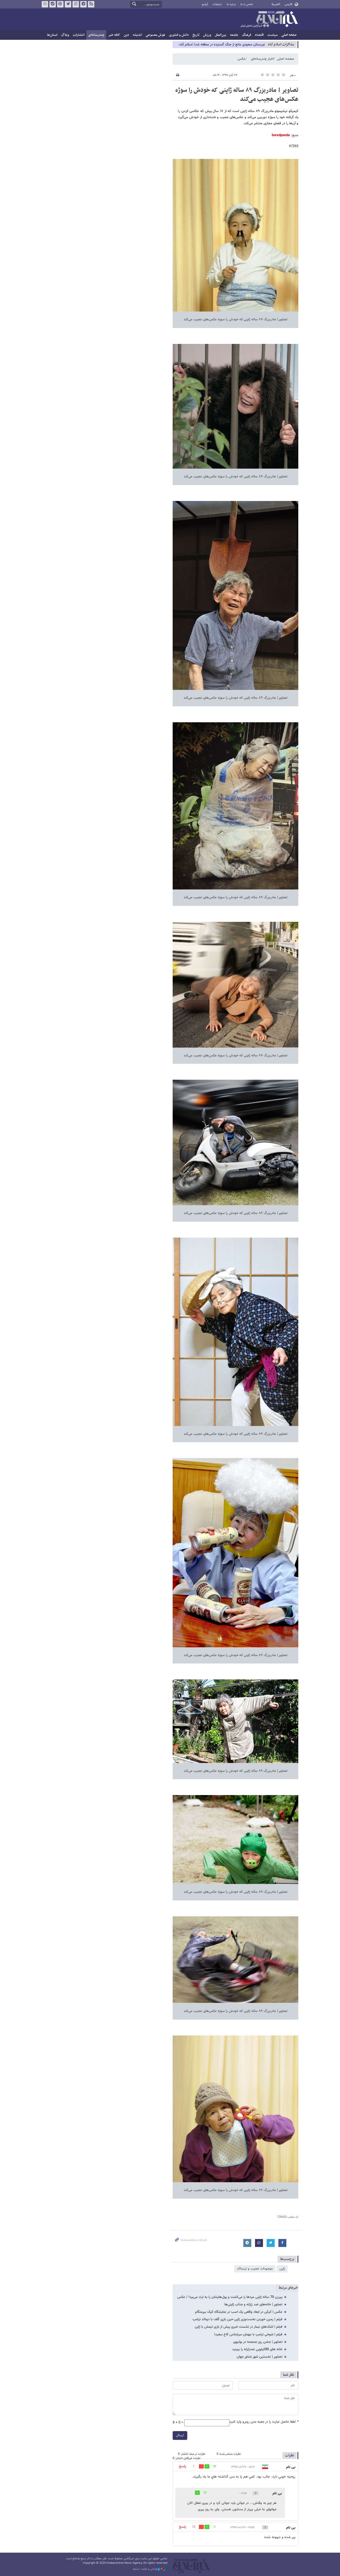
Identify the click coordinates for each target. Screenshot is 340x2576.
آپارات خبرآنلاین (60, 4)
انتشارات (78, 35)
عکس (241, 59)
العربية (275, 4)
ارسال (180, 2435)
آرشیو (205, 4)
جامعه (234, 35)
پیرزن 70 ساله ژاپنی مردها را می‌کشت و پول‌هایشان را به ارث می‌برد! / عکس (229, 2297)
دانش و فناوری (179, 35)
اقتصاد (259, 35)
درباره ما (231, 4)
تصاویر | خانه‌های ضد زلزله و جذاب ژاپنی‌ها (253, 2304)
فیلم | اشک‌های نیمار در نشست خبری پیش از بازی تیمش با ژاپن (238, 2326)
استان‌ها (52, 35)
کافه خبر (114, 35)
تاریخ (196, 35)
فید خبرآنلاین (91, 4)
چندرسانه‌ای (96, 35)
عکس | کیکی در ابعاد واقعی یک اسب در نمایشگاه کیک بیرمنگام (238, 2312)
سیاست (272, 35)
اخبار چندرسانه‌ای (262, 59)
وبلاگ (65, 35)
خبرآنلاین (269, 19)
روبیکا (45, 4)
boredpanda (281, 135)
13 (193, 2527)
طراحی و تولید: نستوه (150, 2569)
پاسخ (182, 2466)
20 (205, 2493)
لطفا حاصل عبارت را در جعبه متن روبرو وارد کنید (264, 2421)
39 (214, 2467)
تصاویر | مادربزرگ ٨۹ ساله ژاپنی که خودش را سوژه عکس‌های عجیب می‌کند (236, 95)
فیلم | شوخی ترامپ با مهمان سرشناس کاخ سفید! (248, 2334)
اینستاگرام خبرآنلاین (75, 4)
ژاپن (282, 2268)
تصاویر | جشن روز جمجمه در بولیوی (257, 2342)
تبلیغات (217, 4)
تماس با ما (246, 4)
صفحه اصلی (288, 35)
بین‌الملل (220, 35)
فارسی (288, 4)
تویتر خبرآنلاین (68, 4)
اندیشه (137, 35)
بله (52, 4)
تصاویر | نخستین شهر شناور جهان (259, 2356)
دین (126, 35)
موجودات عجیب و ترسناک (255, 2268)
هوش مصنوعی (155, 35)
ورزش (207, 35)
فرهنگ (246, 35)
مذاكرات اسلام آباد (281, 44)
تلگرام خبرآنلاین (83, 4)
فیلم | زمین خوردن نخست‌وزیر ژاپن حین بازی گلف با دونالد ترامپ (237, 2319)
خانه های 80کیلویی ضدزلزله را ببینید (257, 2349)
